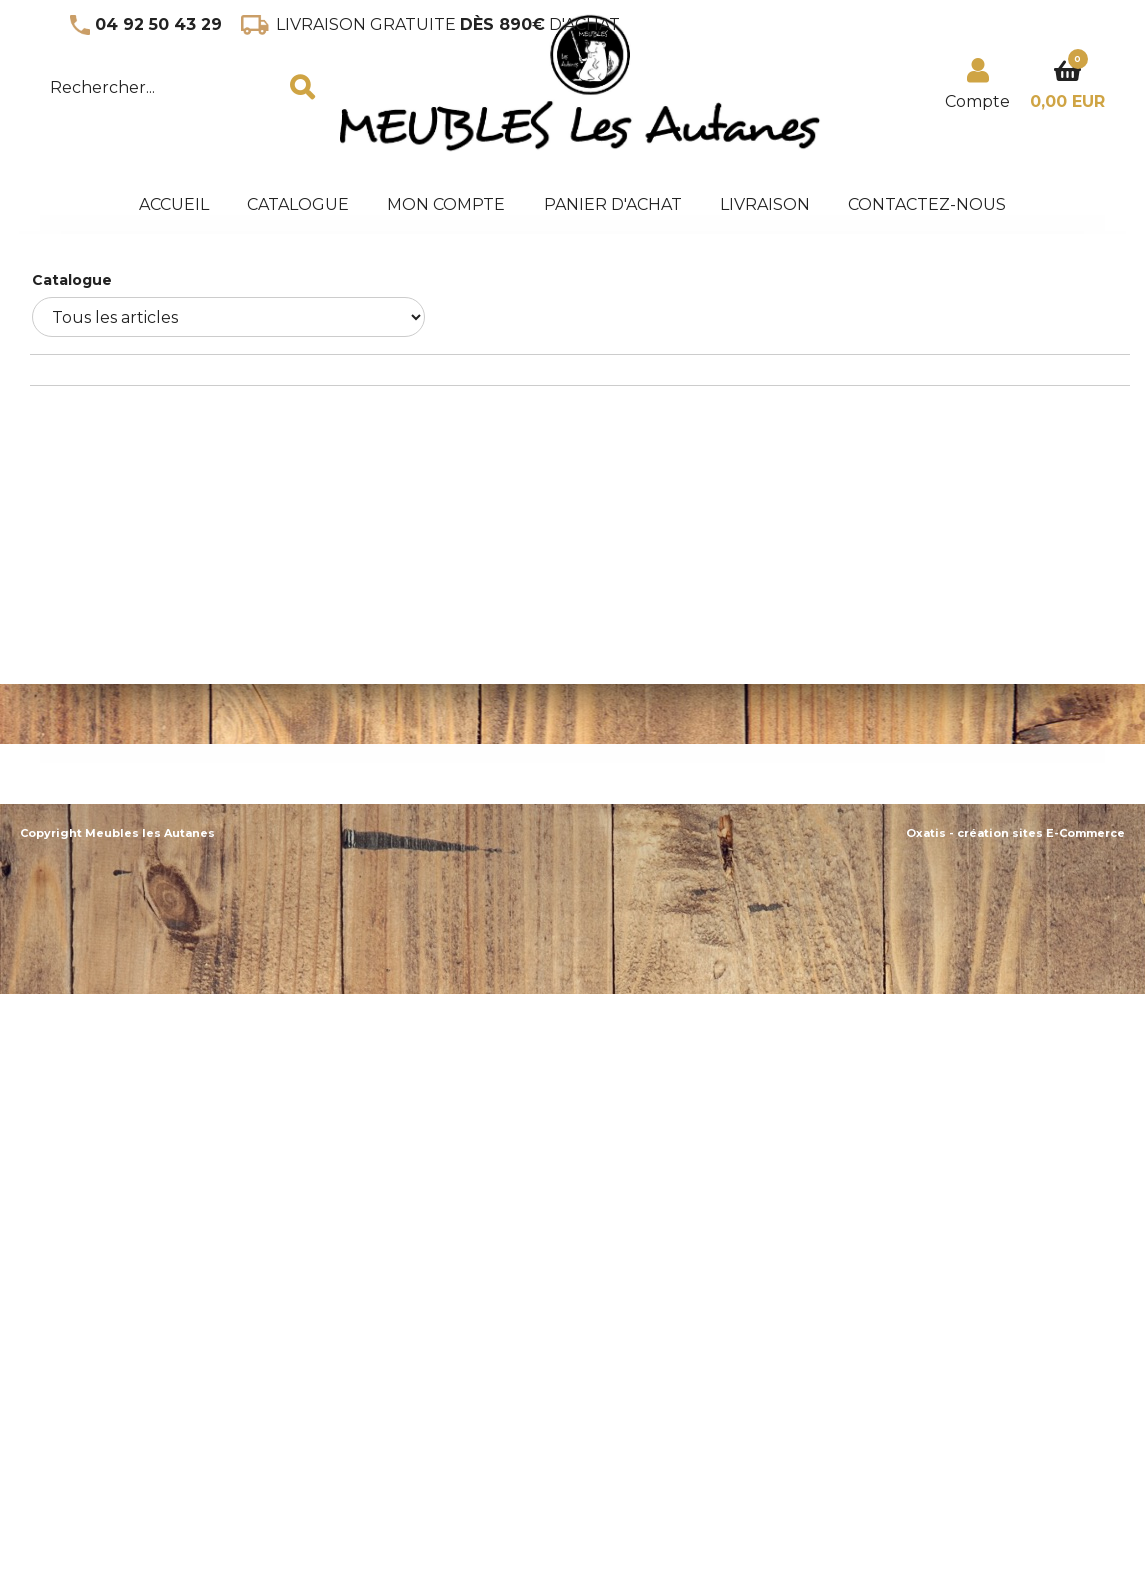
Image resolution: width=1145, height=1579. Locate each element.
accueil (174, 204)
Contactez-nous (927, 204)
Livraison (765, 204)
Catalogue (298, 204)
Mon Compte (446, 204)
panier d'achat (613, 204)
